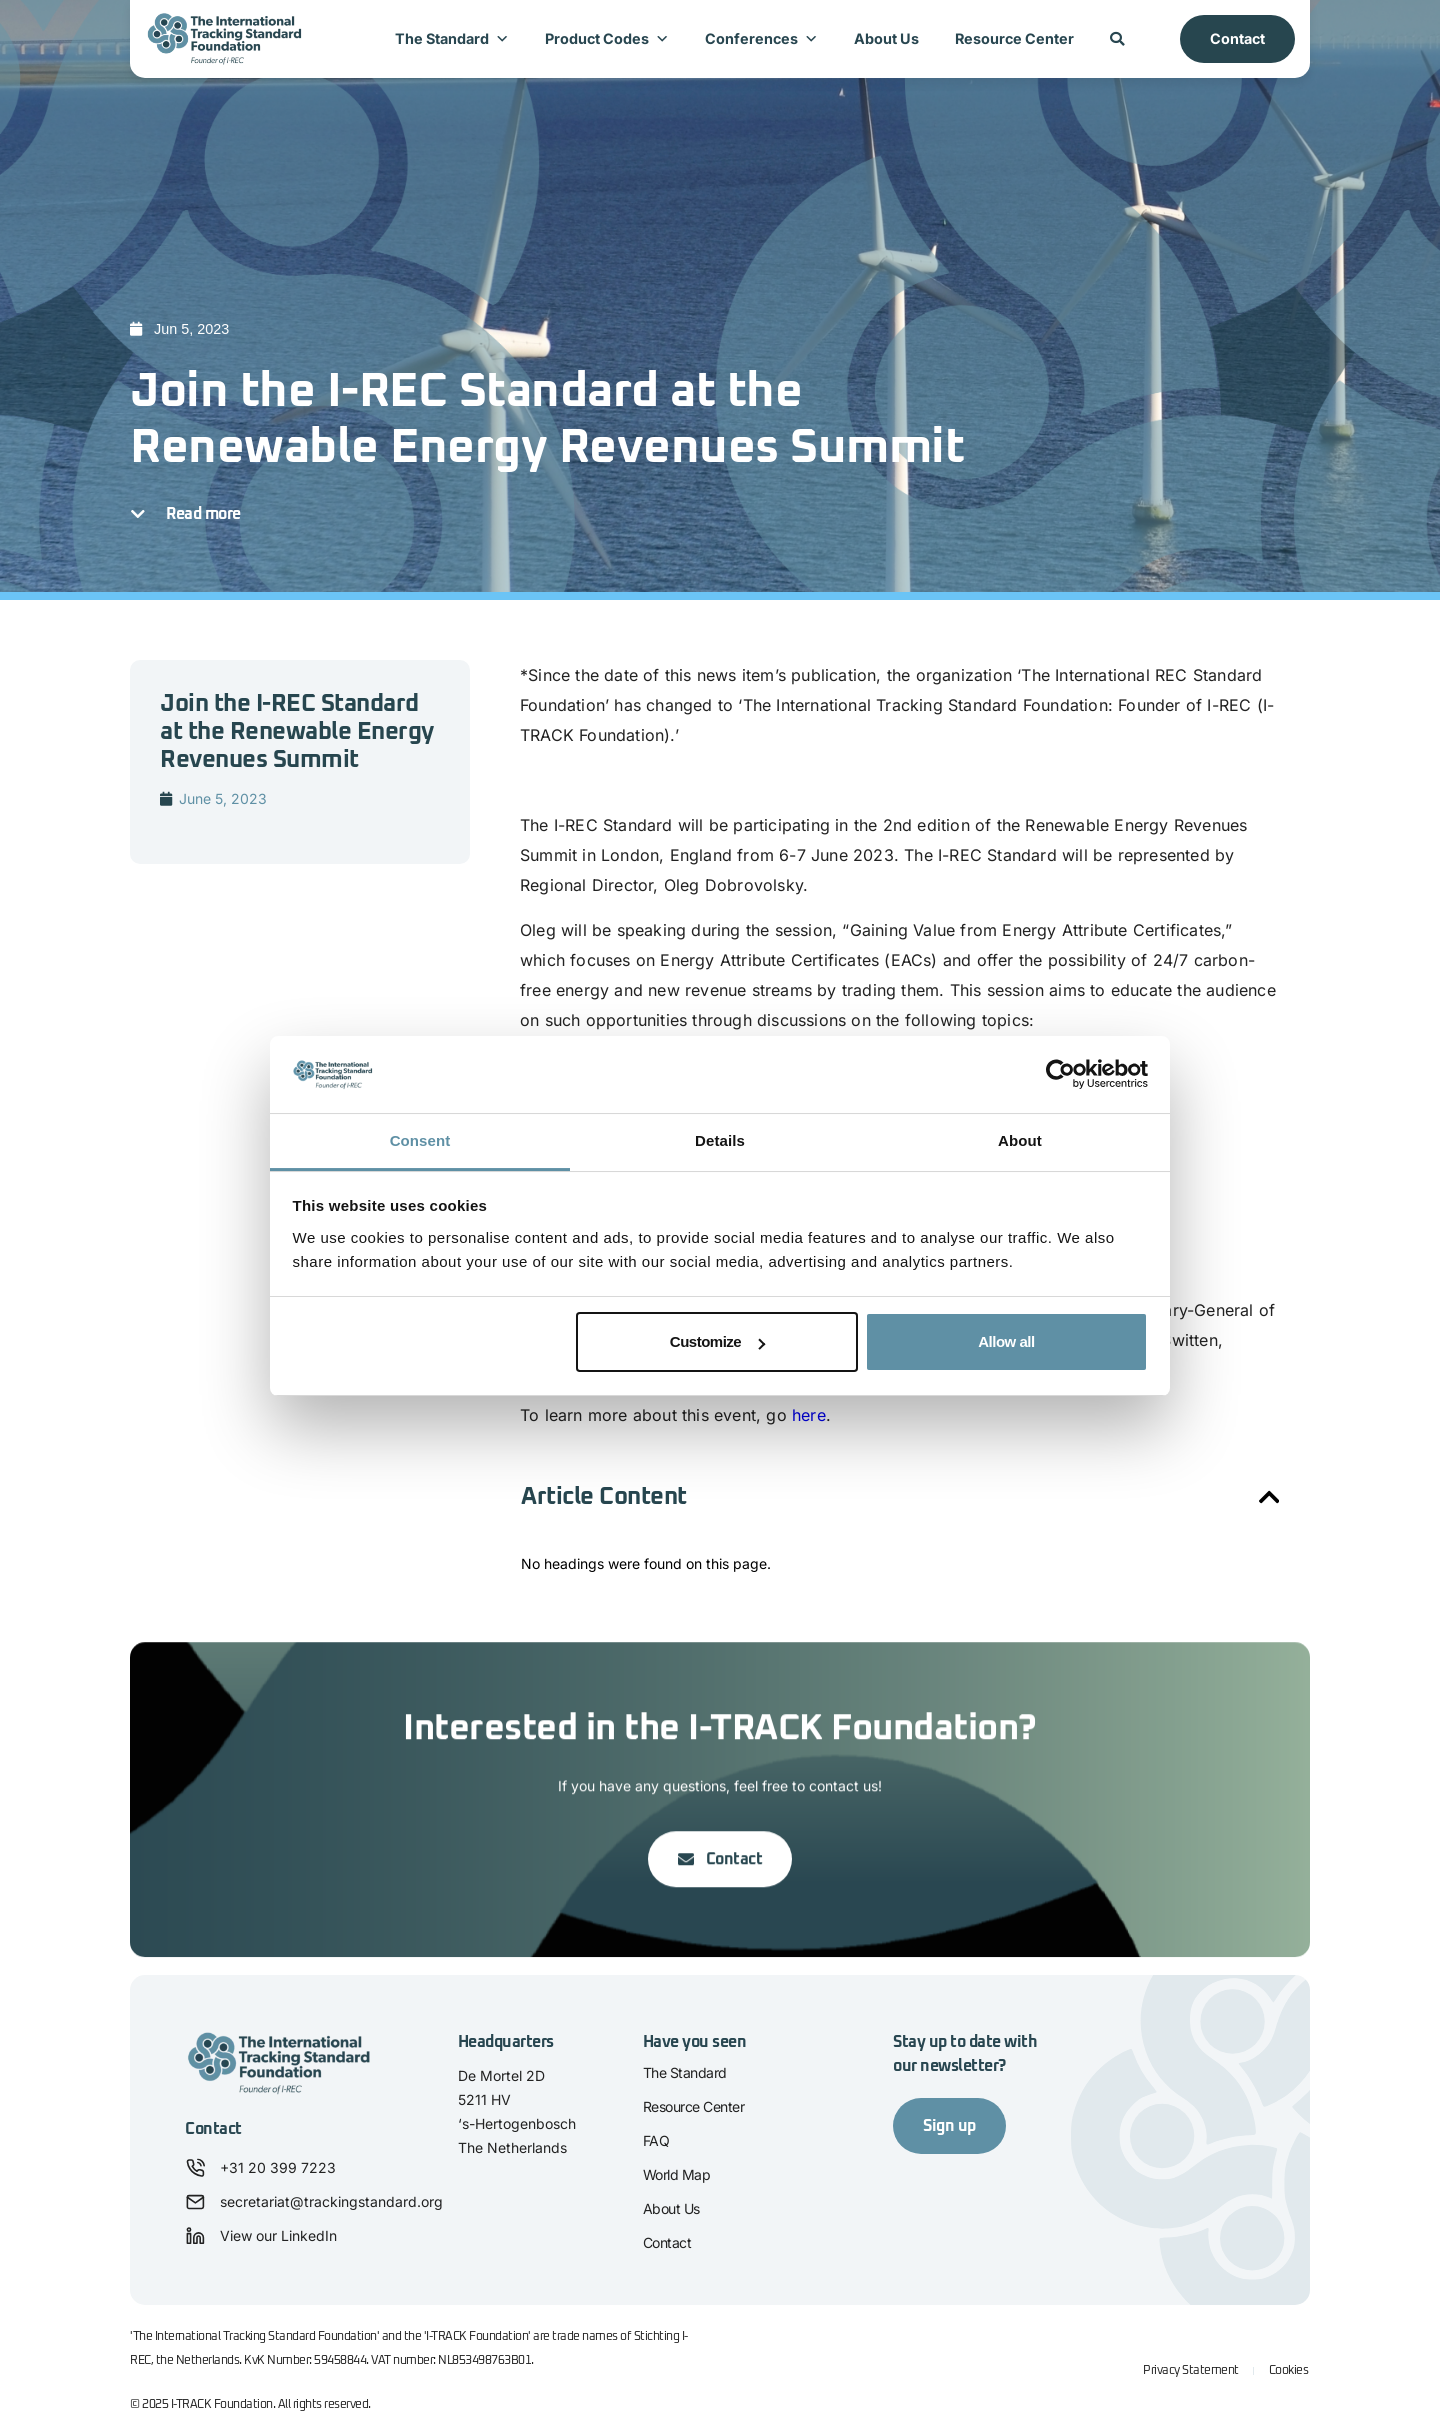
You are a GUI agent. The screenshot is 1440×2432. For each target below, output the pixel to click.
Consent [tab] (420, 1140)
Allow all (1006, 1341)
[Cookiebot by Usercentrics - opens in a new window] (1060, 1075)
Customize (717, 1341)
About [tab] (1020, 1140)
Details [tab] (720, 1140)
